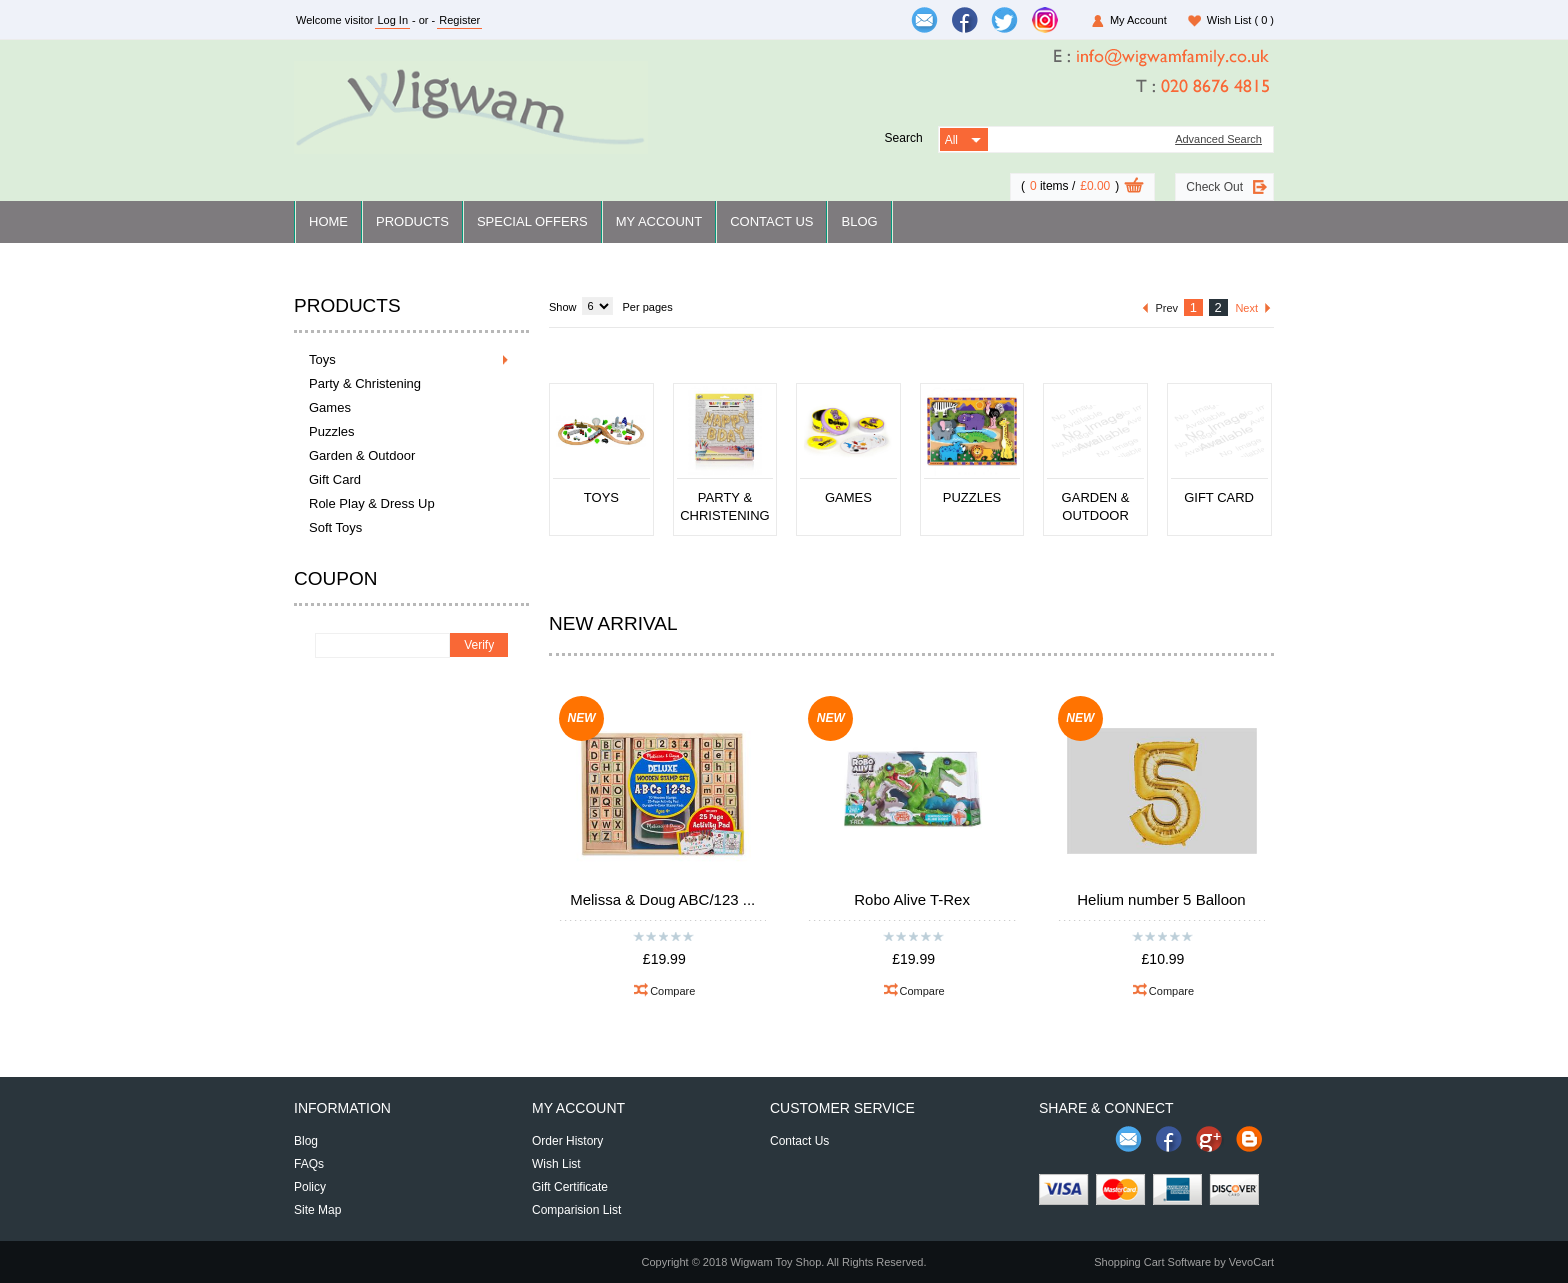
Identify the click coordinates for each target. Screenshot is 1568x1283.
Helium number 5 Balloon (1161, 899)
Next (1246, 308)
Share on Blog (1249, 1139)
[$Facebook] (965, 20)
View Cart (1134, 188)
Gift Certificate (570, 1187)
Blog (859, 221)
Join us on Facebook (1169, 1139)
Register (459, 20)
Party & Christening (365, 383)
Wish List (1240, 20)
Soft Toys (335, 527)
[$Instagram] (1045, 20)
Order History (567, 1141)
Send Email (1129, 1139)
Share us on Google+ (1209, 1139)
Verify (479, 645)
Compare (672, 991)
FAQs (309, 1164)
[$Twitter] (1005, 20)
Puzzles (332, 431)
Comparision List (576, 1210)
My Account (1138, 20)
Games (330, 407)
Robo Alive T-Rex (912, 899)
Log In (392, 20)
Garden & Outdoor (362, 455)
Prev (1166, 308)
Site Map (317, 1210)
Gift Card (335, 479)
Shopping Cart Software (1152, 1262)
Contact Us (771, 221)
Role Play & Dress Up (372, 503)
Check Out (1214, 187)
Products (412, 221)
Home (328, 221)
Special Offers (532, 221)
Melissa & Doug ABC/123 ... (662, 899)
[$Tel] (1162, 87)
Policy (310, 1187)
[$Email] (925, 20)
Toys (322, 359)
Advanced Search (1218, 139)
